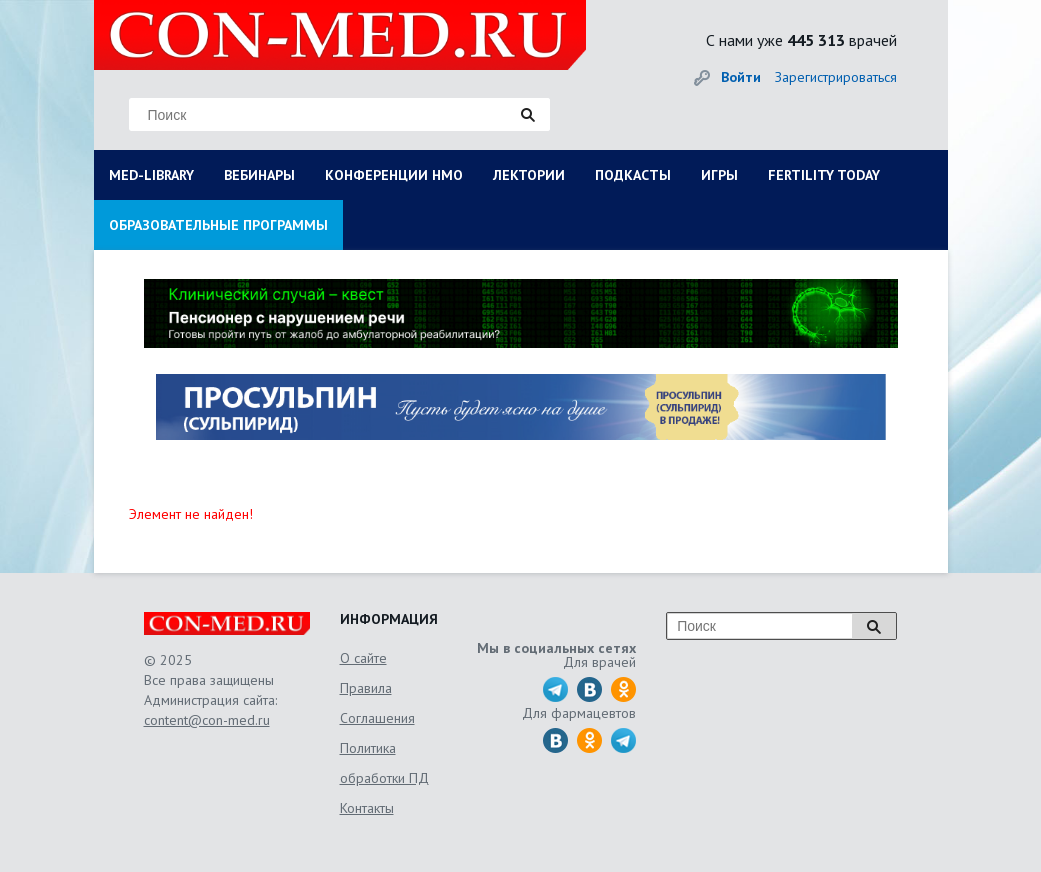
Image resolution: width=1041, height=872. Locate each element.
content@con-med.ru (207, 720)
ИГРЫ (719, 175)
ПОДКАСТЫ (633, 175)
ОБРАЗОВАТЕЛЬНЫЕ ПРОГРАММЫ (218, 225)
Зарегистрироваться (836, 77)
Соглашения (377, 718)
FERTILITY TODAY (824, 175)
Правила (366, 688)
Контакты (367, 808)
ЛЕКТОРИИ (529, 175)
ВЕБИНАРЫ (259, 175)
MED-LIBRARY (151, 175)
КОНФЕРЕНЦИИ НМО (394, 175)
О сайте (363, 658)
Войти (741, 77)
